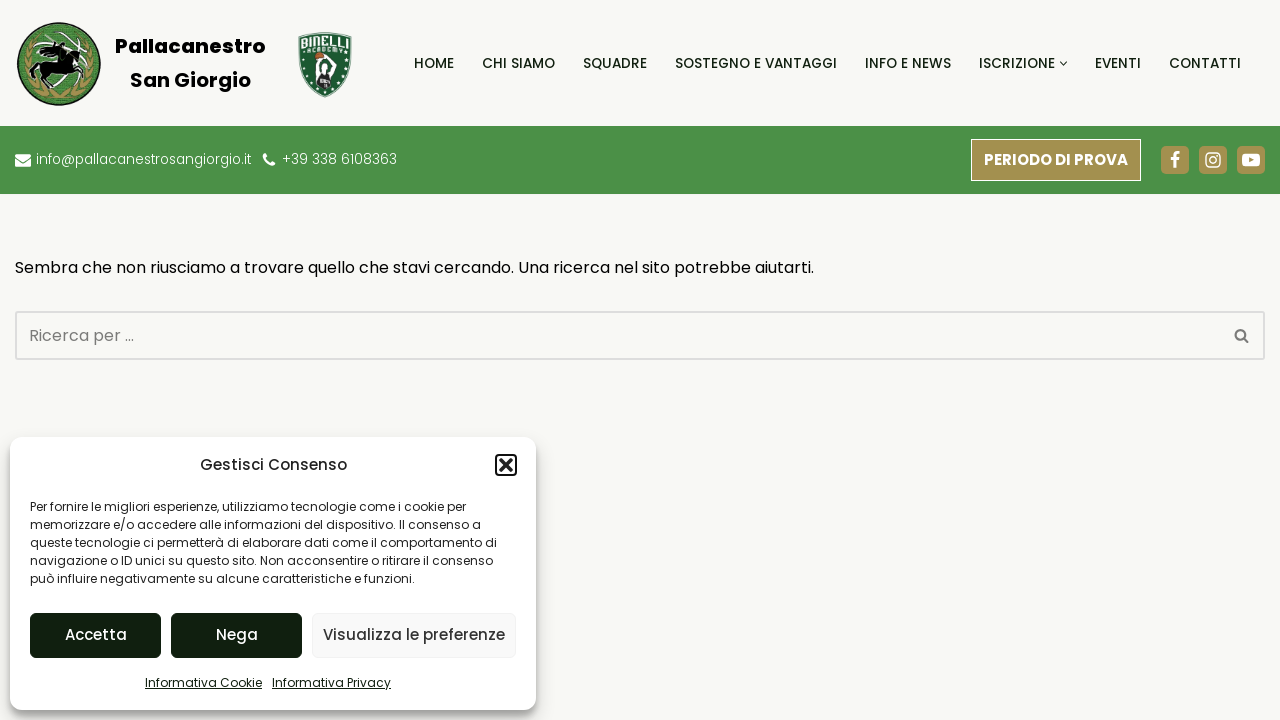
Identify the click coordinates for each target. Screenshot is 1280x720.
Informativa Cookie (203, 682)
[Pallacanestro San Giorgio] (140, 63)
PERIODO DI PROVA (1056, 159)
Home (434, 63)
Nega (237, 634)
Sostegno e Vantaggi (756, 63)
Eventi (1118, 63)
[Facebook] (1175, 160)
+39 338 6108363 (341, 159)
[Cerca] (617, 335)
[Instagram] (1213, 160)
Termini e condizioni (1064, 675)
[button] (506, 465)
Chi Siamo (518, 63)
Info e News (908, 63)
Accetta (96, 634)
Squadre (615, 63)
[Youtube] (1251, 160)
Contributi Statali (619, 675)
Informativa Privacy (331, 682)
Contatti (1205, 63)
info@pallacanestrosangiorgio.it (144, 159)
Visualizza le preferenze (414, 634)
